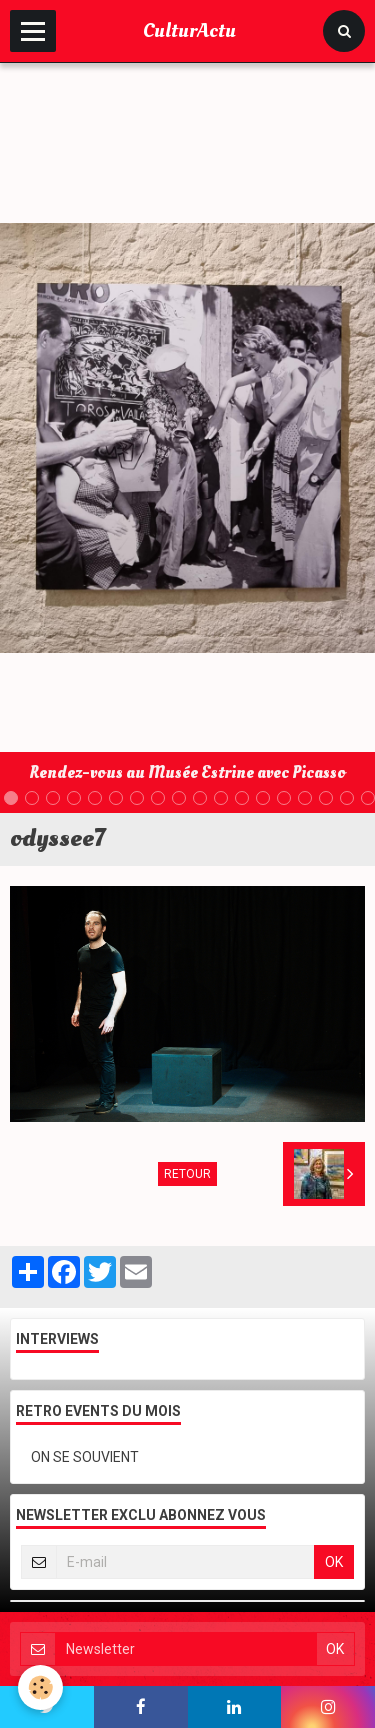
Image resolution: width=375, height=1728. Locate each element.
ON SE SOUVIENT (85, 1457)
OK (334, 1562)
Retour (187, 1174)
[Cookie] (40, 1687)
